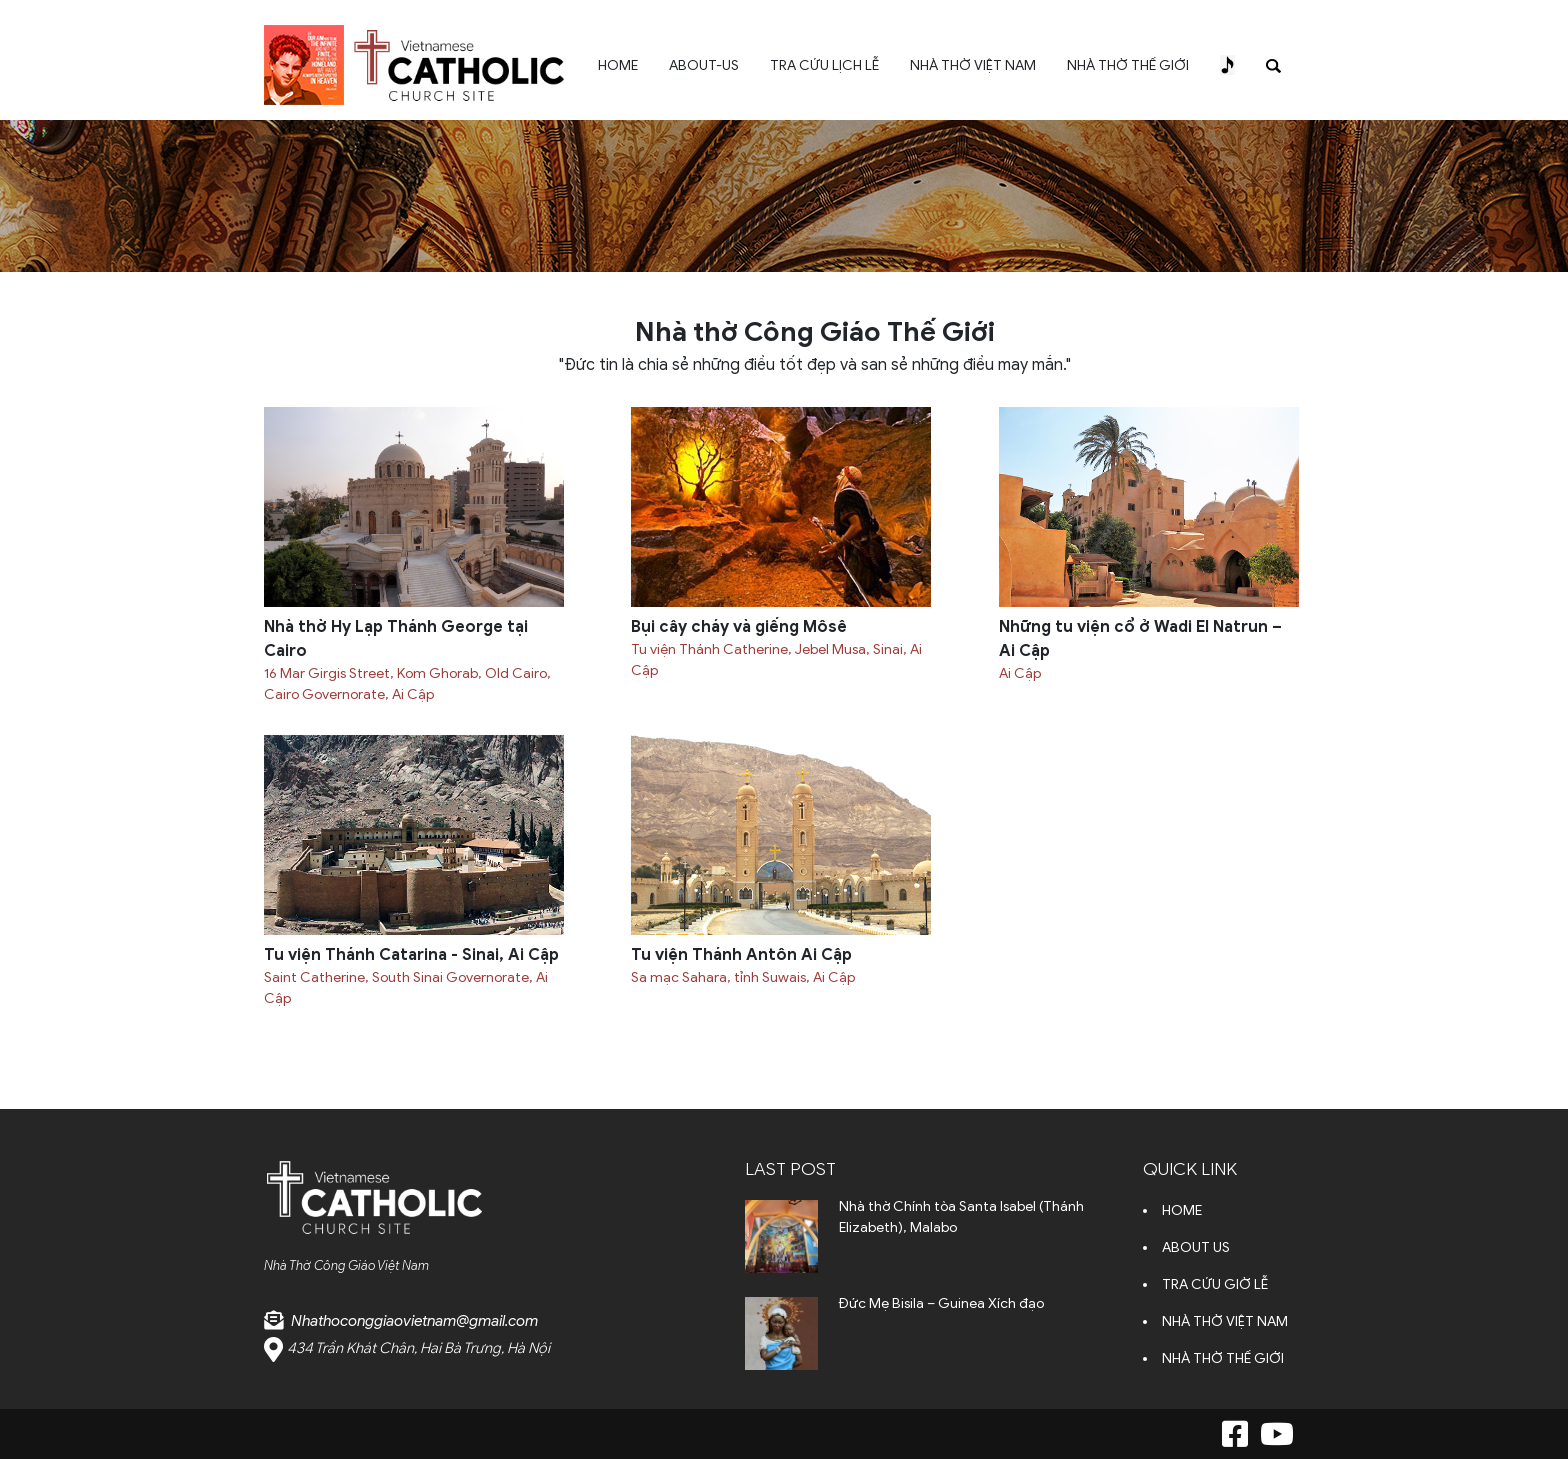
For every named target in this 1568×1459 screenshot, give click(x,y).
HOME (618, 65)
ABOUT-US (704, 65)
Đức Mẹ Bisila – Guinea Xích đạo (941, 1303)
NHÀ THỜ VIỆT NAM (973, 65)
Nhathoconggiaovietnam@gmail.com (414, 1321)
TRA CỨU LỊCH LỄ (824, 65)
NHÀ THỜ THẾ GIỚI (1128, 65)
